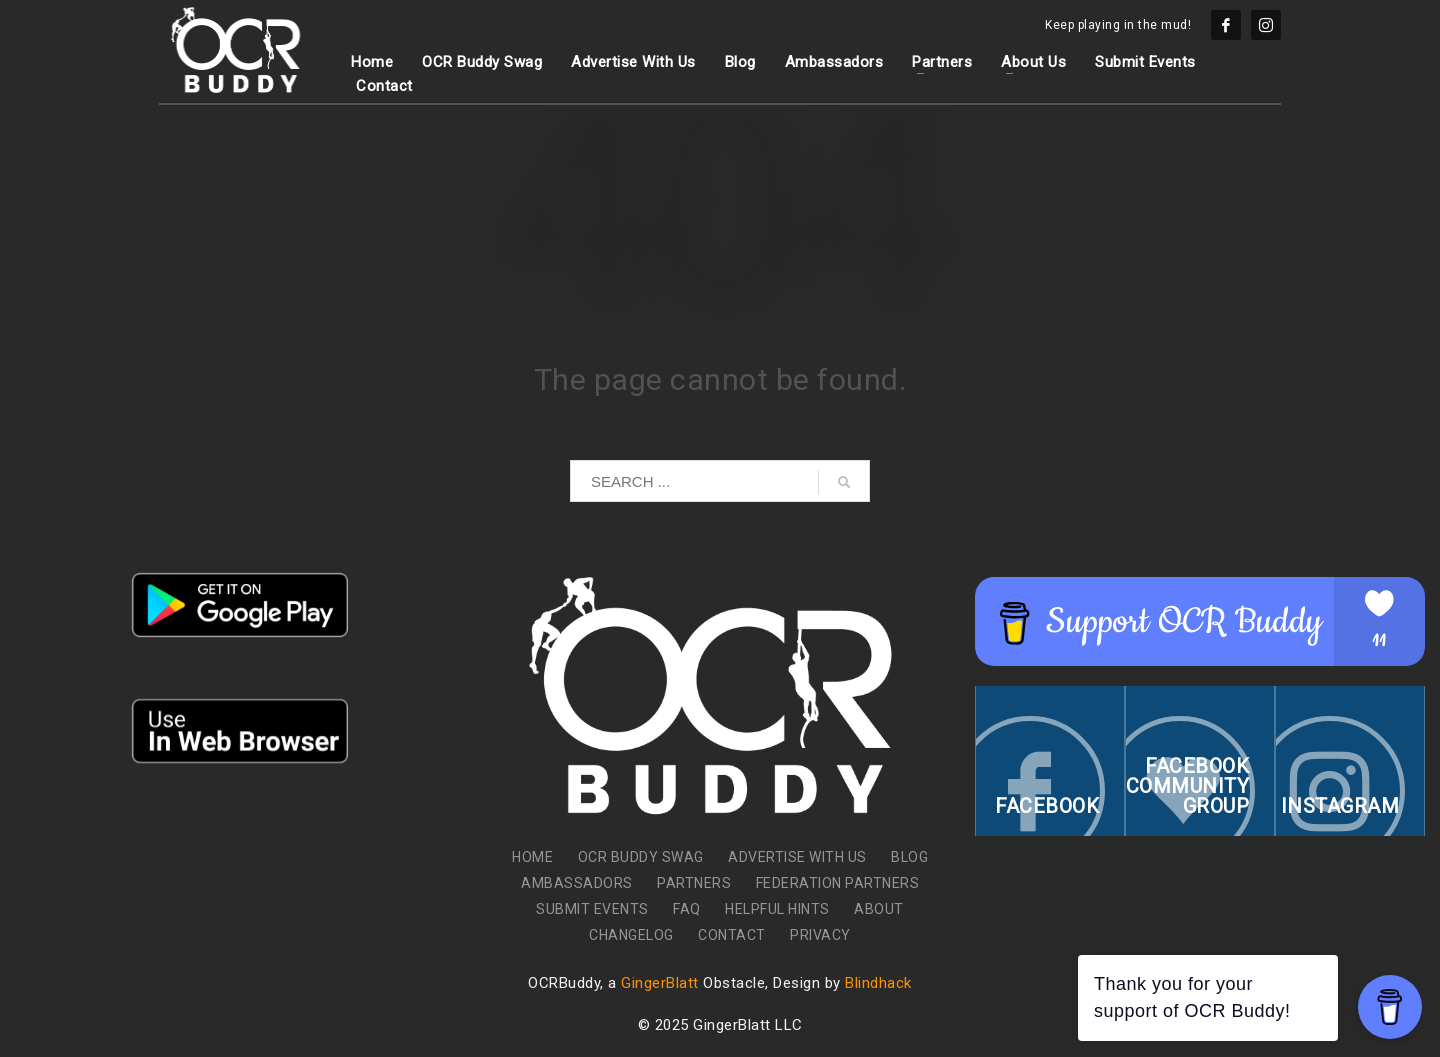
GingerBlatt (660, 983)
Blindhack (878, 983)
